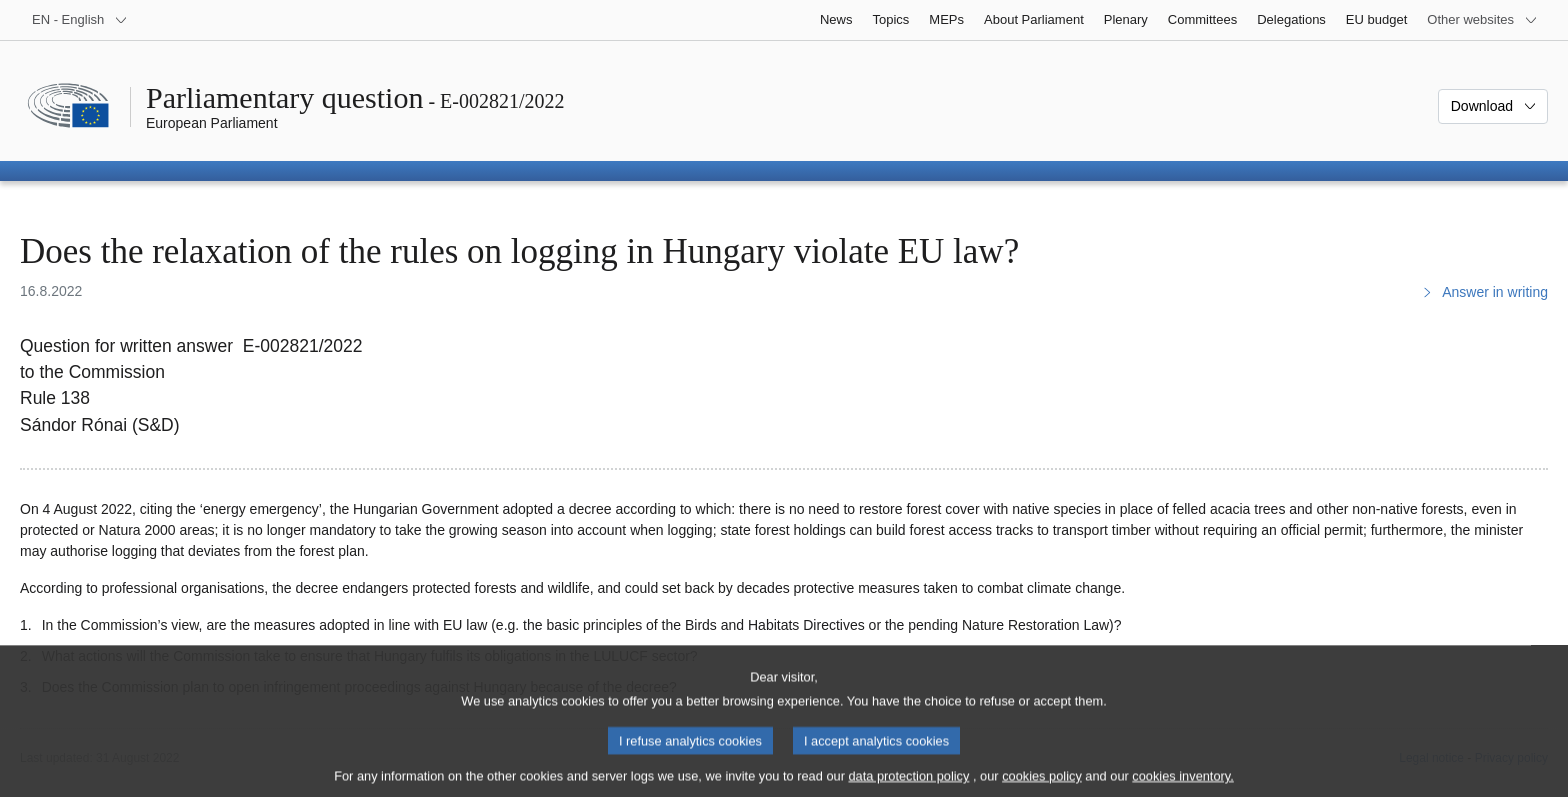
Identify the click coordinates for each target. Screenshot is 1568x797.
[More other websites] (1482, 20)
